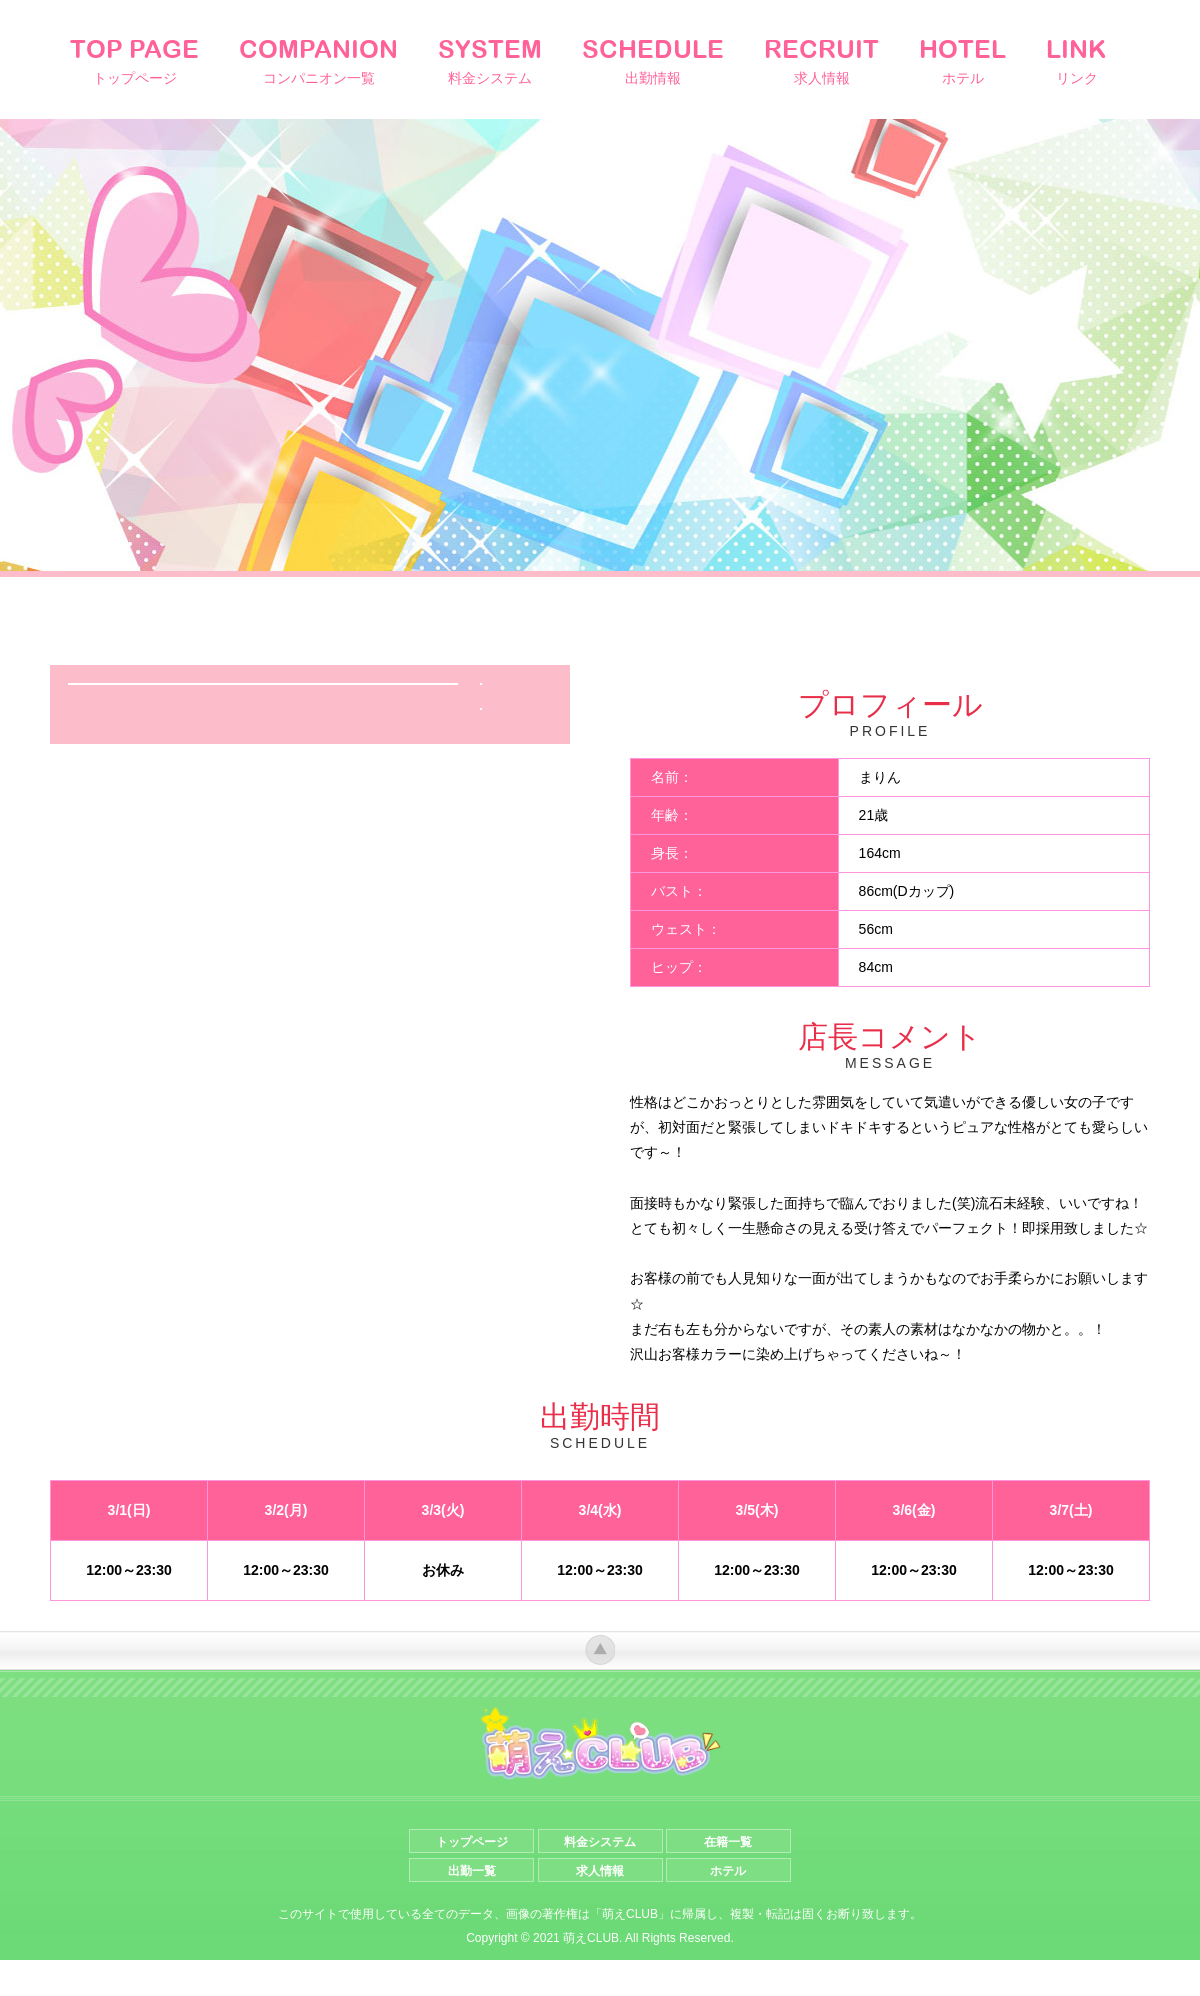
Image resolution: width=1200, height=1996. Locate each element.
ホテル (728, 1907)
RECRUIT (821, 61)
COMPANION (318, 61)
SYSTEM (490, 61)
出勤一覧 (472, 1907)
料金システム (600, 1878)
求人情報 (600, 1907)
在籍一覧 (728, 1878)
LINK (1076, 61)
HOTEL (962, 61)
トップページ (472, 1878)
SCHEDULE (653, 61)
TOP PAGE (134, 61)
